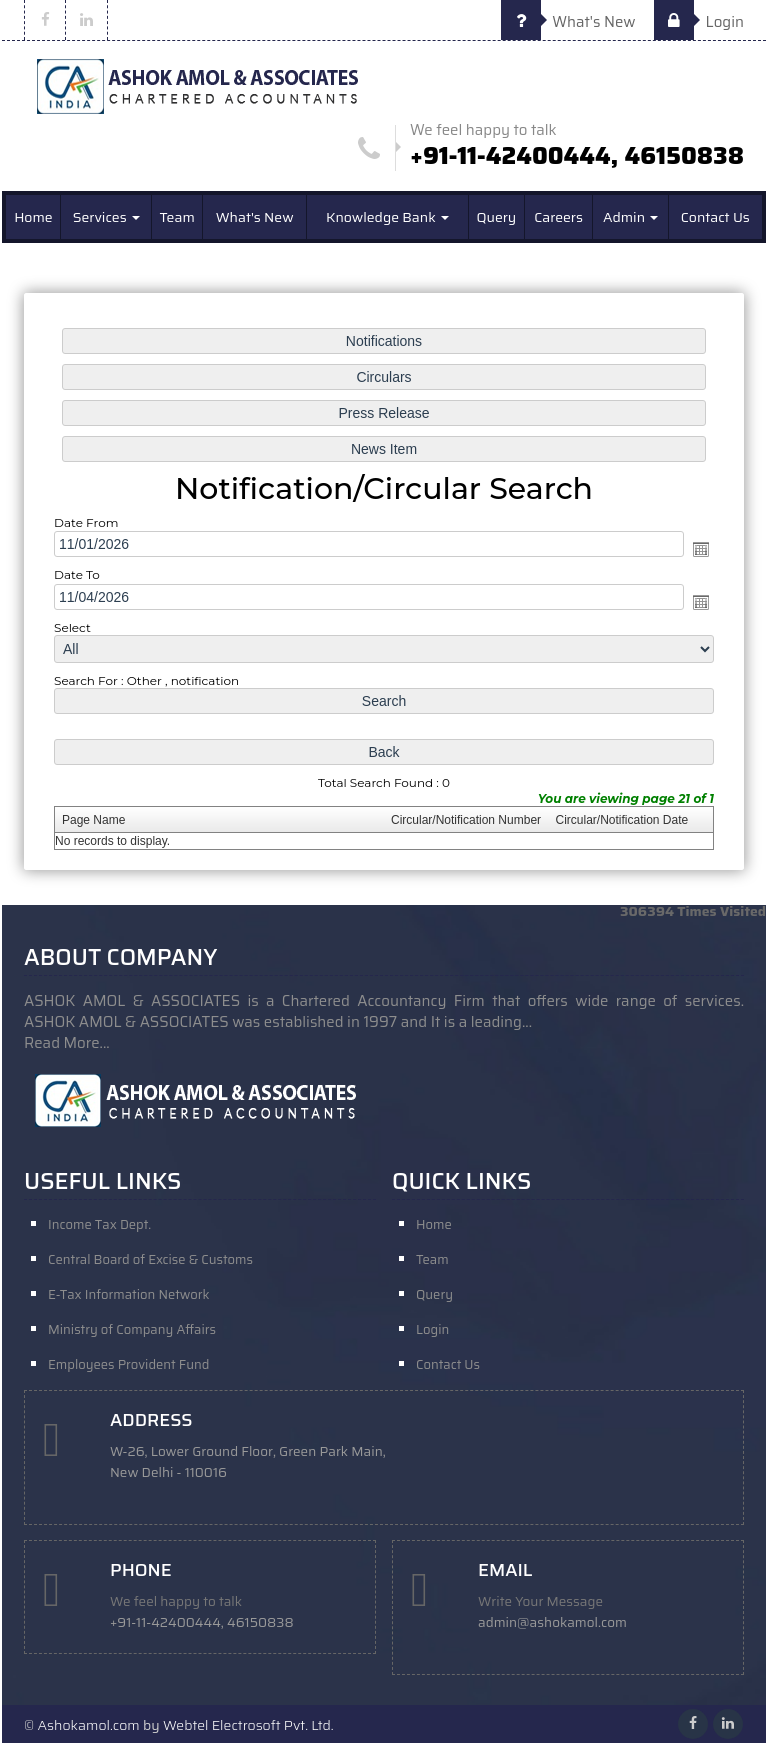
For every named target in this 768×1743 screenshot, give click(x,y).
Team (177, 217)
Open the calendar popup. (697, 550)
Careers (558, 217)
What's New (568, 22)
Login (699, 22)
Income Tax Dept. (99, 1224)
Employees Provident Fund (128, 1364)
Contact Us (715, 217)
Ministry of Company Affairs (132, 1329)
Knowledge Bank (387, 217)
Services (106, 217)
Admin (630, 217)
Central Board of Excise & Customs (150, 1259)
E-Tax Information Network (129, 1294)
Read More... (67, 1043)
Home (33, 217)
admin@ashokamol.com (552, 1622)
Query (496, 217)
